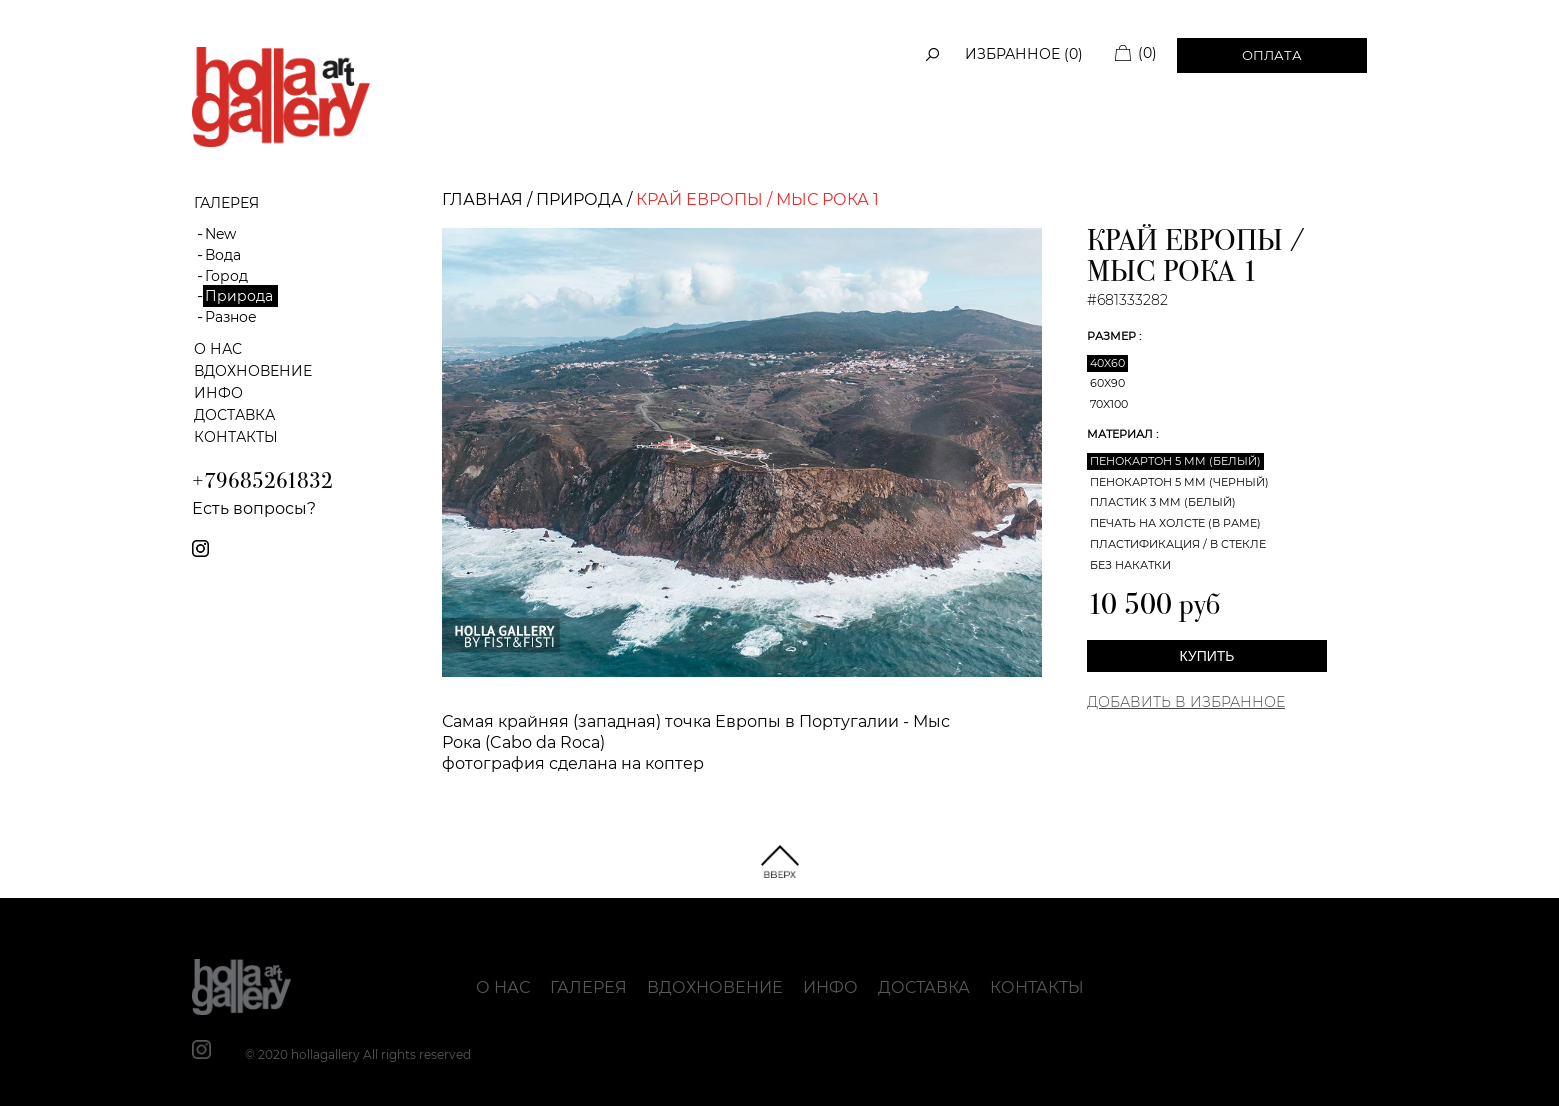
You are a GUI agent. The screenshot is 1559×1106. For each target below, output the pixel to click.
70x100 (1109, 404)
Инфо (218, 393)
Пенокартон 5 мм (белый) (1175, 461)
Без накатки (1130, 565)
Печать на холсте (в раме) (1175, 523)
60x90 (1107, 383)
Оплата (1272, 55)
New (220, 234)
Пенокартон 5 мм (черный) (1179, 482)
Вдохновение (253, 371)
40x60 (1107, 363)
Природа (239, 296)
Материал (1121, 434)
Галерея (588, 987)
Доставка (234, 415)
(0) (1147, 53)
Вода (223, 255)
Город (226, 276)
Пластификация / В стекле (1178, 544)
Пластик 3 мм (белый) (1163, 502)
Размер (1113, 336)
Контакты (236, 437)
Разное (231, 317)
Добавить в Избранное (1186, 702)
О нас (218, 349)
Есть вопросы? (254, 508)
